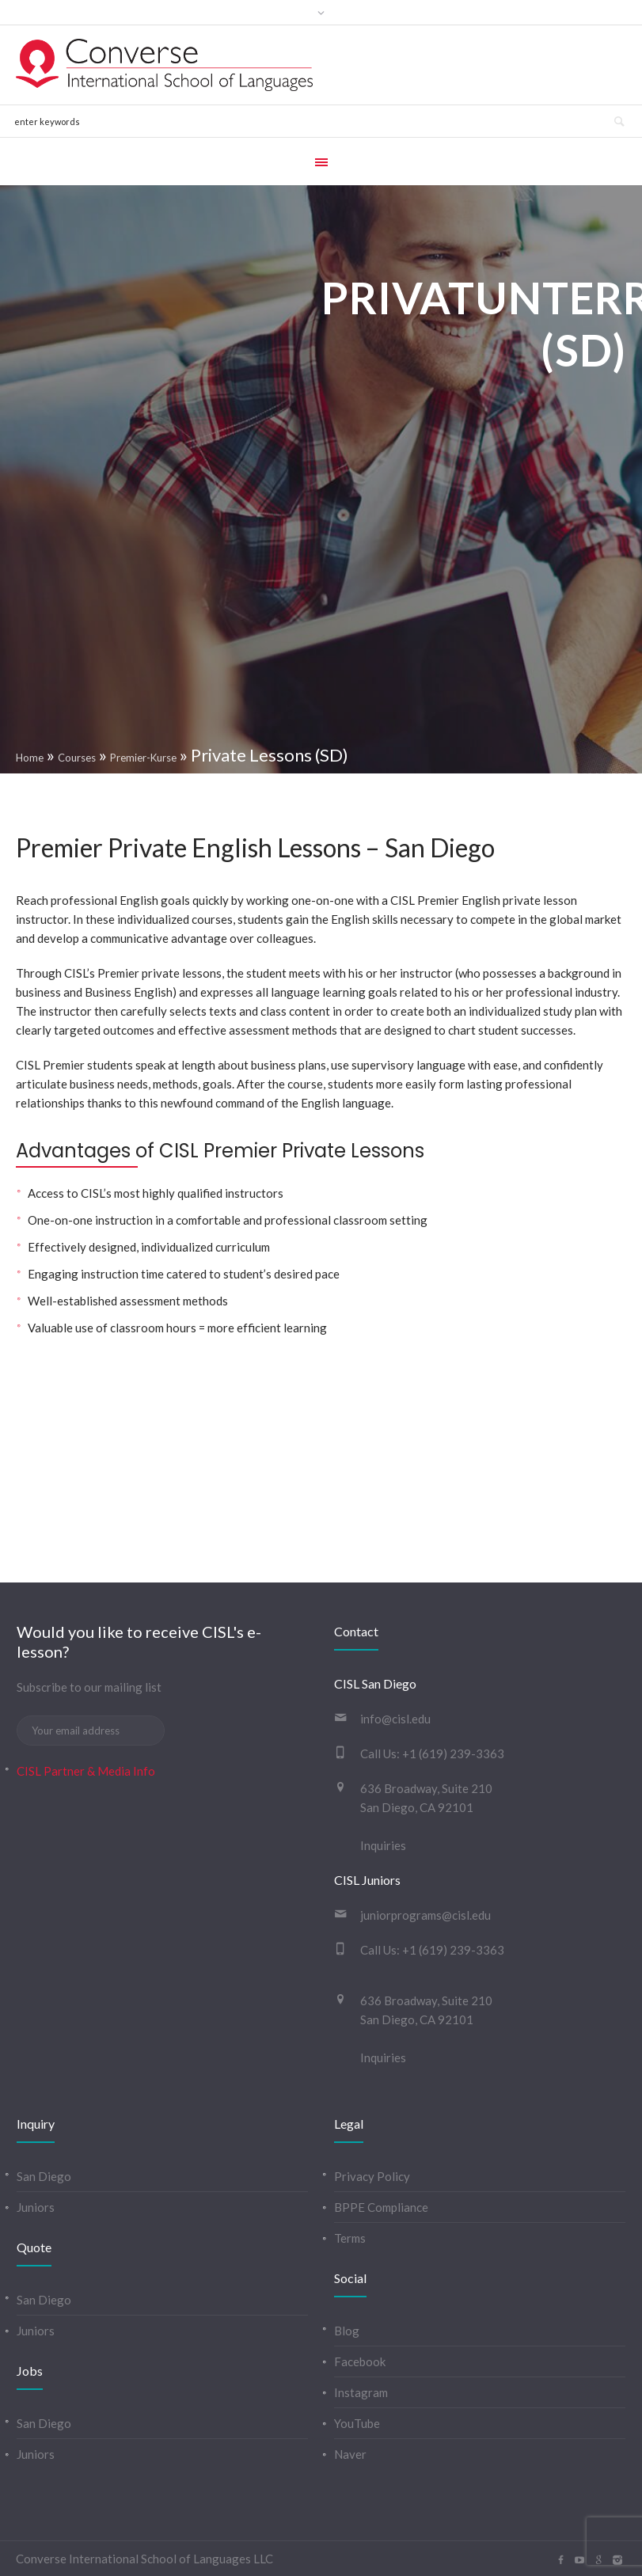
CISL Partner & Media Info (86, 1771)
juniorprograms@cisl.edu (425, 1915)
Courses (77, 757)
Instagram (361, 2392)
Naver (350, 2454)
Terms (350, 2238)
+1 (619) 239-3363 (453, 1753)
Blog (346, 2330)
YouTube (357, 2423)
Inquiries (383, 1845)
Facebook (360, 2361)
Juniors (36, 2207)
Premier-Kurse (143, 757)
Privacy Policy (372, 2176)
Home (30, 757)
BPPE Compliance (381, 2207)
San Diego (44, 2176)
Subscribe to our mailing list (89, 1687)
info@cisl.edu (395, 1719)
